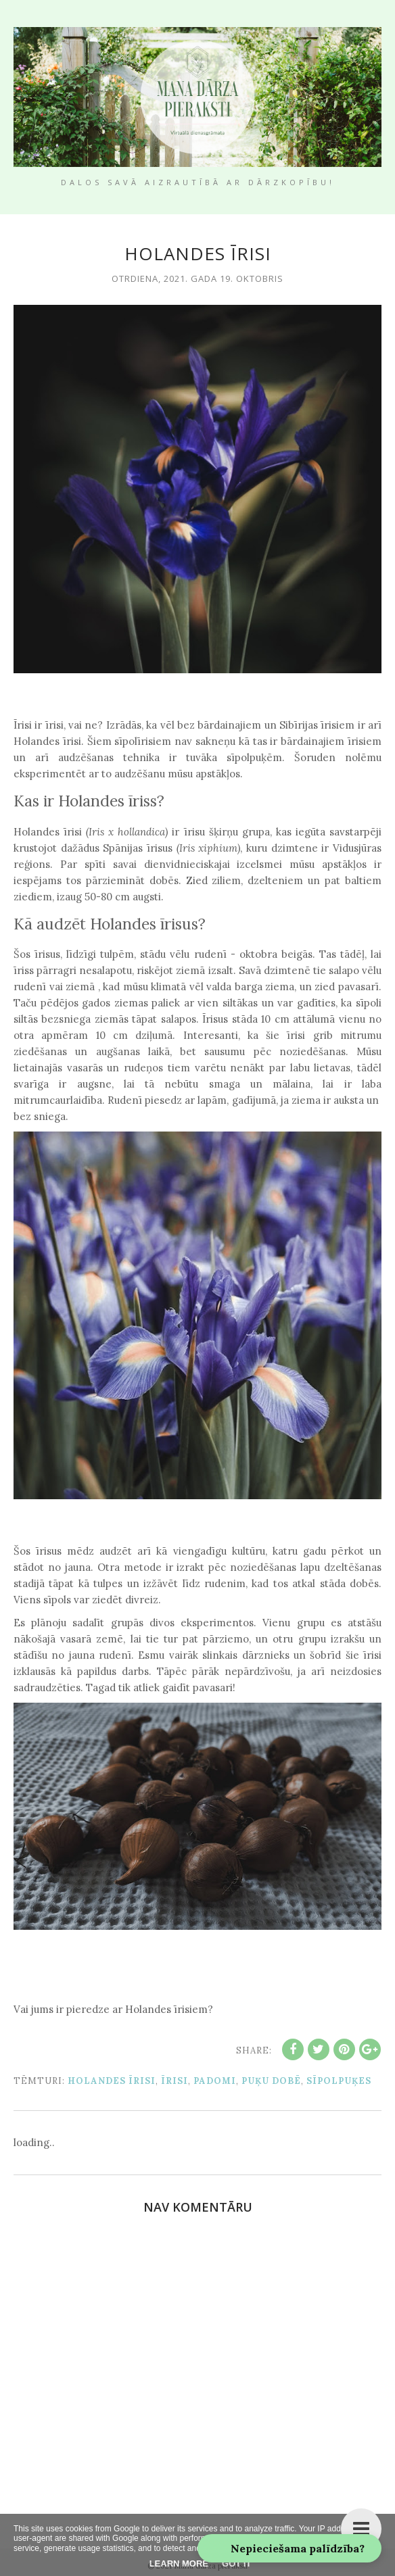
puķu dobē (271, 2081)
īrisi (174, 2081)
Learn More (178, 2563)
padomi (214, 2081)
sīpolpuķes (338, 2081)
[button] (289, 2548)
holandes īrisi (112, 2081)
